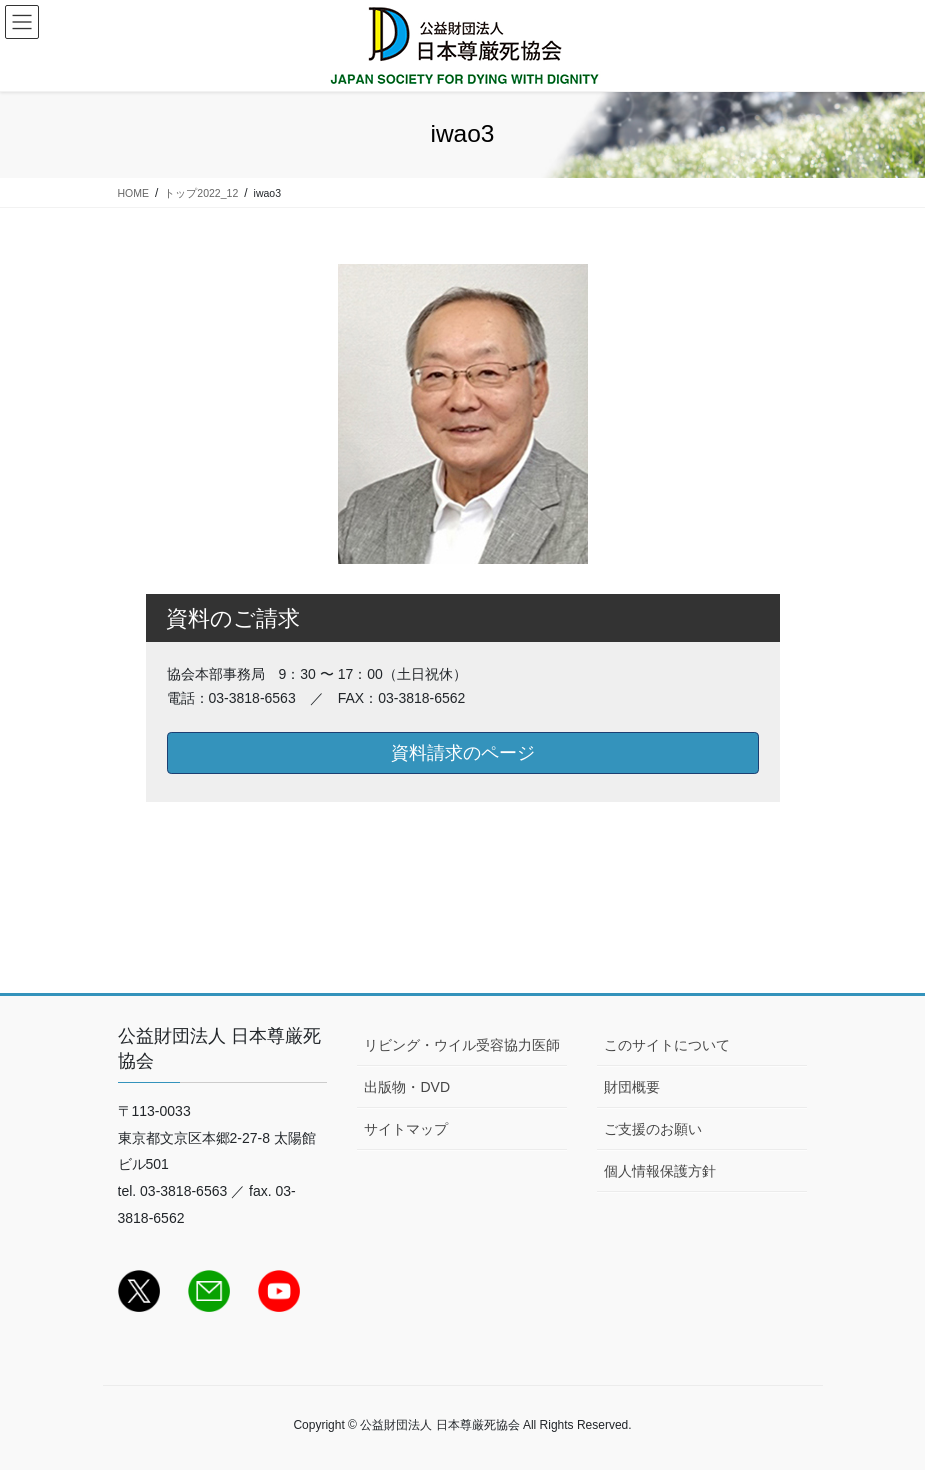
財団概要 (632, 1087)
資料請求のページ (463, 753)
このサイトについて (667, 1045)
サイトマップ (406, 1129)
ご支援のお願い (653, 1129)
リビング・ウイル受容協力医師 (462, 1045)
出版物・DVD (407, 1087)
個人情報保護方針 (660, 1171)
